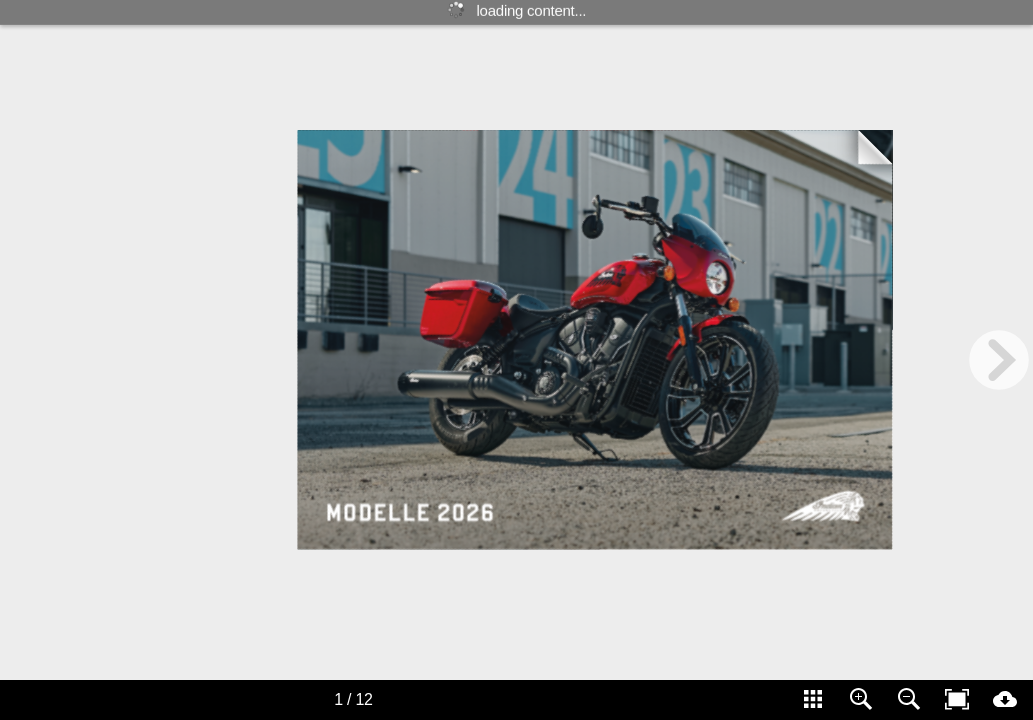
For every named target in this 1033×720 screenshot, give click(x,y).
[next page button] (999, 360)
